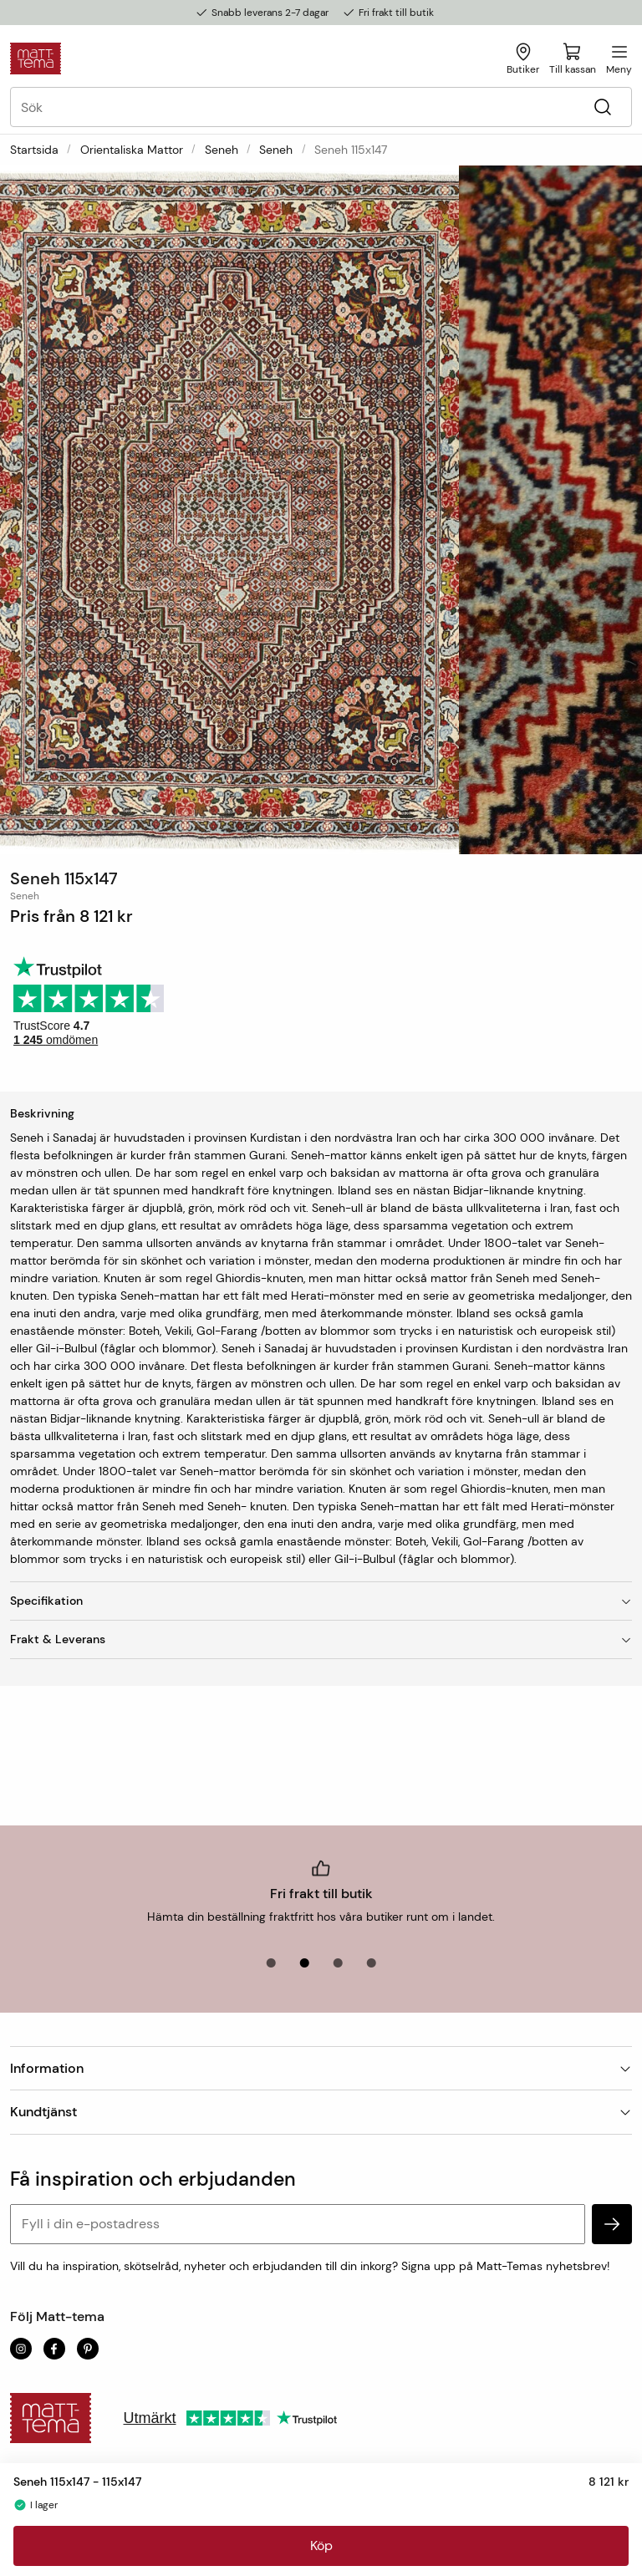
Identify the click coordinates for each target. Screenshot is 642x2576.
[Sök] (602, 107)
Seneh (221, 149)
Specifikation (321, 1600)
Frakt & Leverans (321, 1639)
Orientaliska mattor (131, 149)
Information (321, 2068)
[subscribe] (612, 2224)
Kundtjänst (321, 2111)
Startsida (34, 149)
